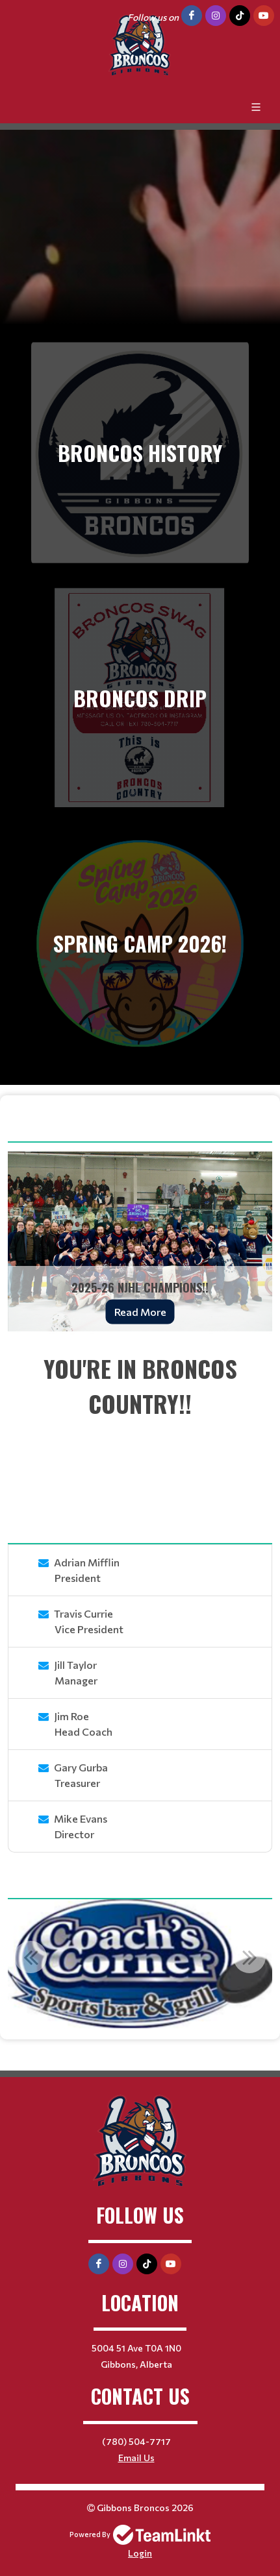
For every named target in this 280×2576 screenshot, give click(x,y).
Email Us (136, 2457)
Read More (140, 1312)
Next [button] (249, 1957)
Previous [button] (30, 1957)
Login (140, 2552)
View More (235, 1131)
